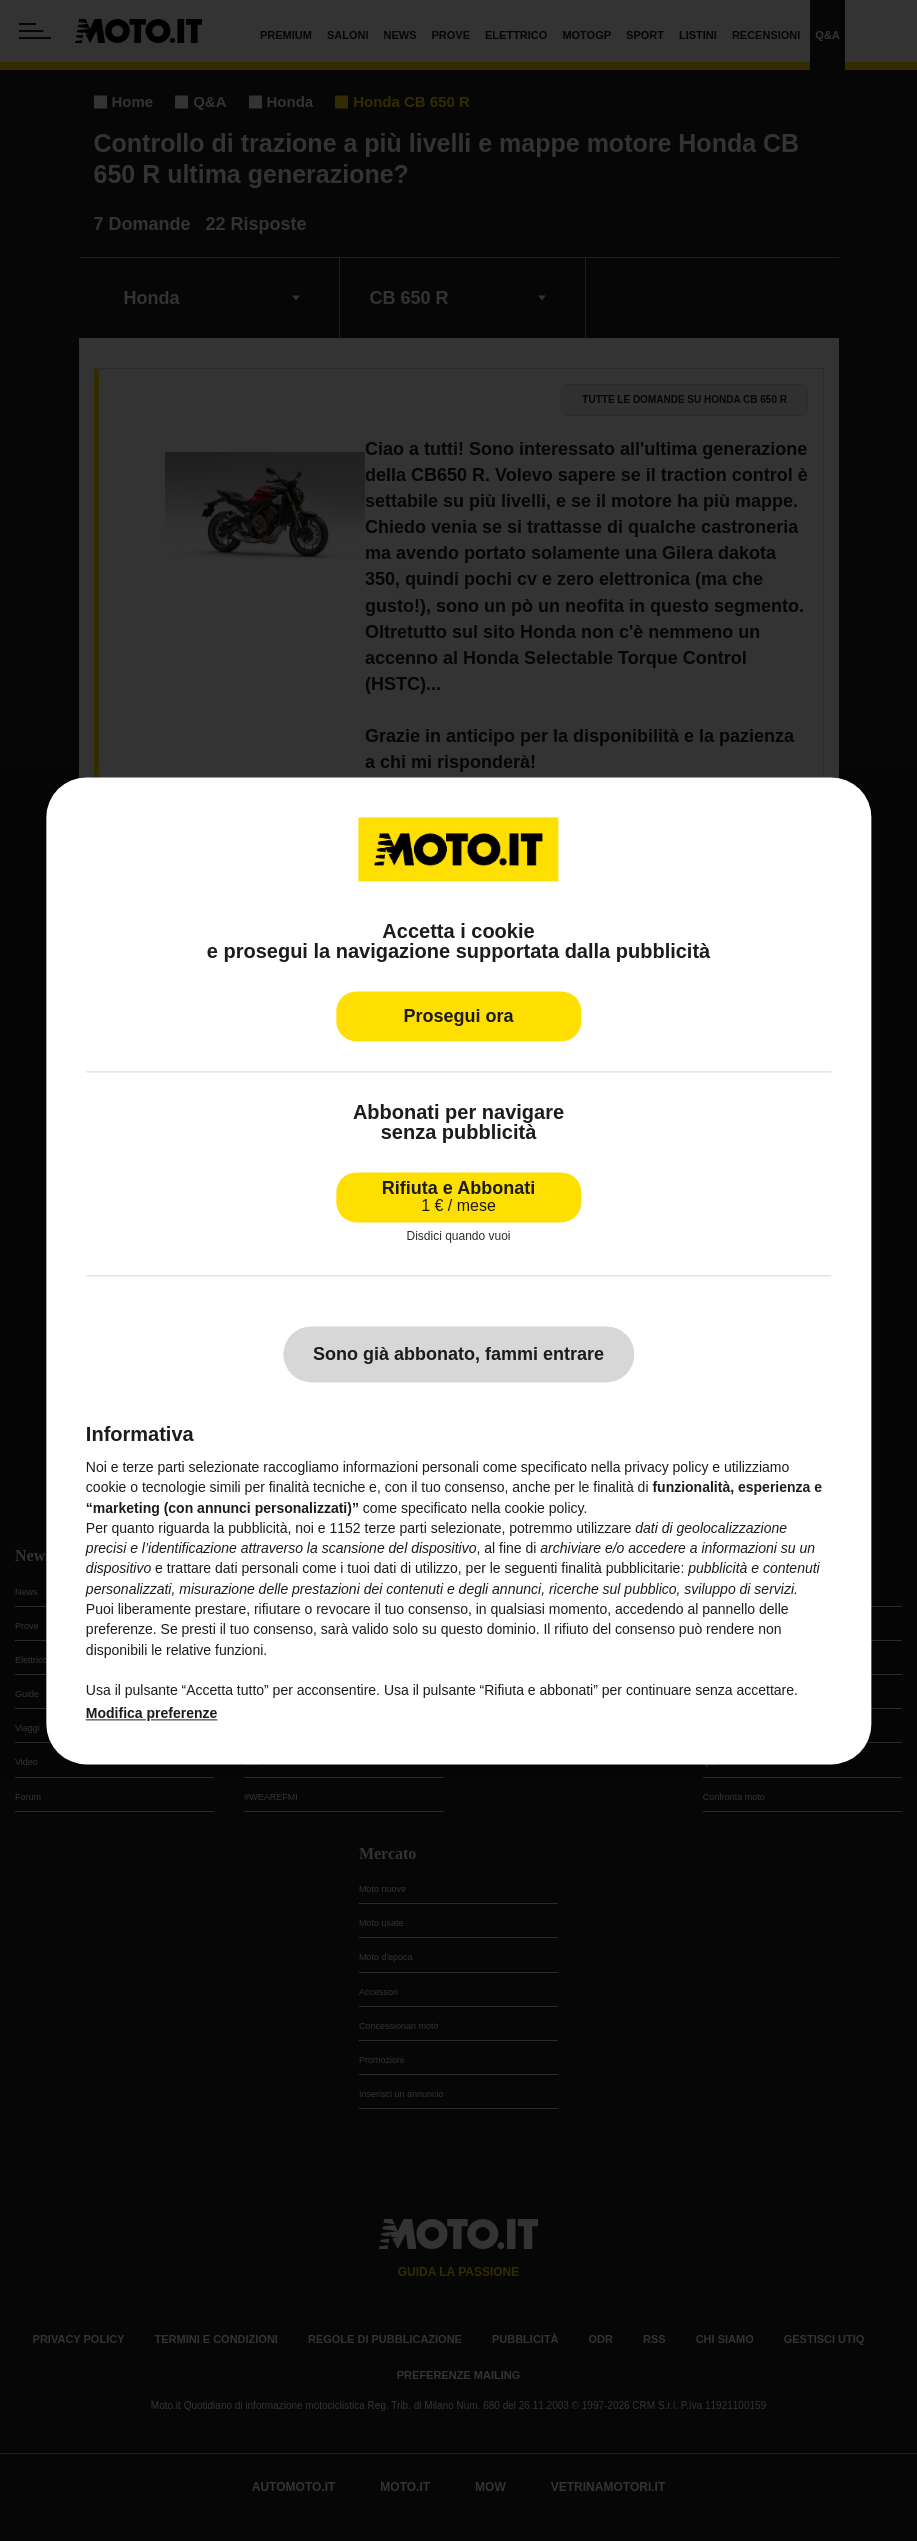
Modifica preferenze (151, 1713)
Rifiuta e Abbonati (458, 1196)
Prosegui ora (458, 1016)
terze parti (395, 1528)
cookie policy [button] (543, 1508)
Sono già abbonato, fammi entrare (458, 1354)
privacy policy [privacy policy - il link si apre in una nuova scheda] (666, 1467)
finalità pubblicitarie (620, 1569)
